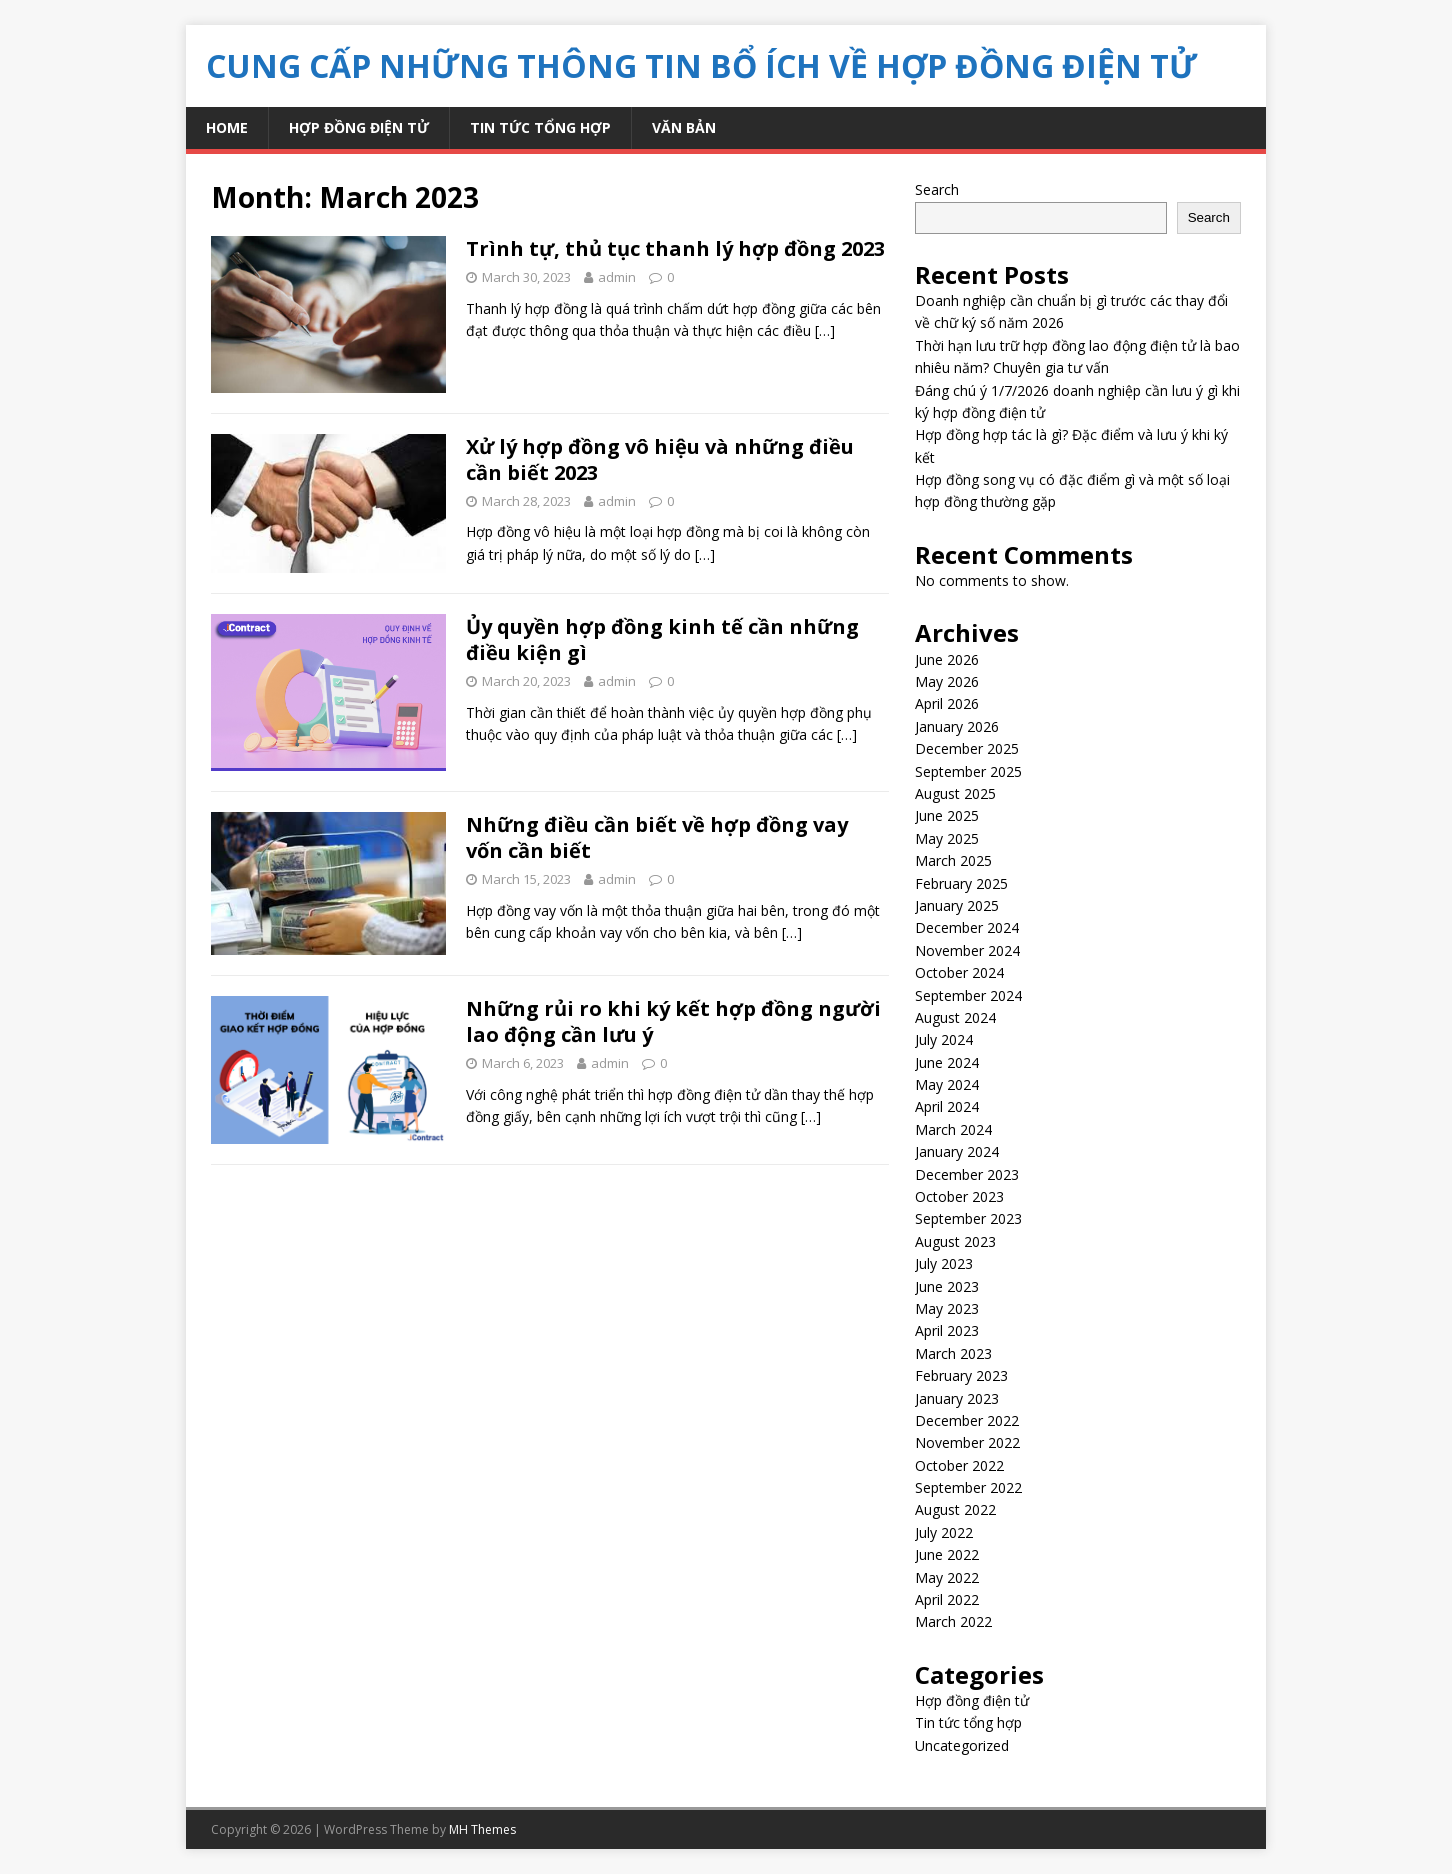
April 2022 (947, 1599)
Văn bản (684, 127)
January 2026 (957, 726)
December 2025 (967, 748)
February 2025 (961, 883)
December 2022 (967, 1420)
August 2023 (955, 1241)
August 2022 (955, 1509)
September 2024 (968, 995)
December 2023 (967, 1174)
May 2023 (947, 1308)
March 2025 (953, 860)
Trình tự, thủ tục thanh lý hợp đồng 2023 (675, 248)
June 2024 (947, 1062)
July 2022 (944, 1532)
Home (227, 127)
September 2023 (968, 1218)
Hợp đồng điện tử (359, 127)
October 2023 (959, 1196)
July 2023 (944, 1263)
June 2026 (947, 659)
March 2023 (953, 1353)
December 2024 (967, 927)
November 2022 (967, 1442)
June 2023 (947, 1286)
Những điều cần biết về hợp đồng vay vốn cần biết (657, 837)
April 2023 (947, 1330)
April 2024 (947, 1106)
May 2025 (947, 838)
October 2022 (959, 1465)
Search (937, 189)
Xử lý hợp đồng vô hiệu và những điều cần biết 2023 (660, 459)
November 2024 (967, 950)
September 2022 (968, 1487)
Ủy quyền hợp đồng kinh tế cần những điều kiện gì (662, 639)
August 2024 (955, 1017)
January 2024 (957, 1151)
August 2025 (955, 793)
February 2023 (961, 1375)
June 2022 (947, 1554)
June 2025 (947, 815)
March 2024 (953, 1129)
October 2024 (959, 972)
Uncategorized (962, 1745)
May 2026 (947, 681)
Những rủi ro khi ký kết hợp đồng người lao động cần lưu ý (673, 1021)
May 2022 (947, 1577)
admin (617, 277)
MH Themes (482, 1829)
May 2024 (947, 1084)
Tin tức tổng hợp (540, 127)
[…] (825, 330)
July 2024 (944, 1039)
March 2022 (953, 1621)
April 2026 (947, 703)
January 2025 (957, 905)
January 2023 (957, 1398)
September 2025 (968, 771)
